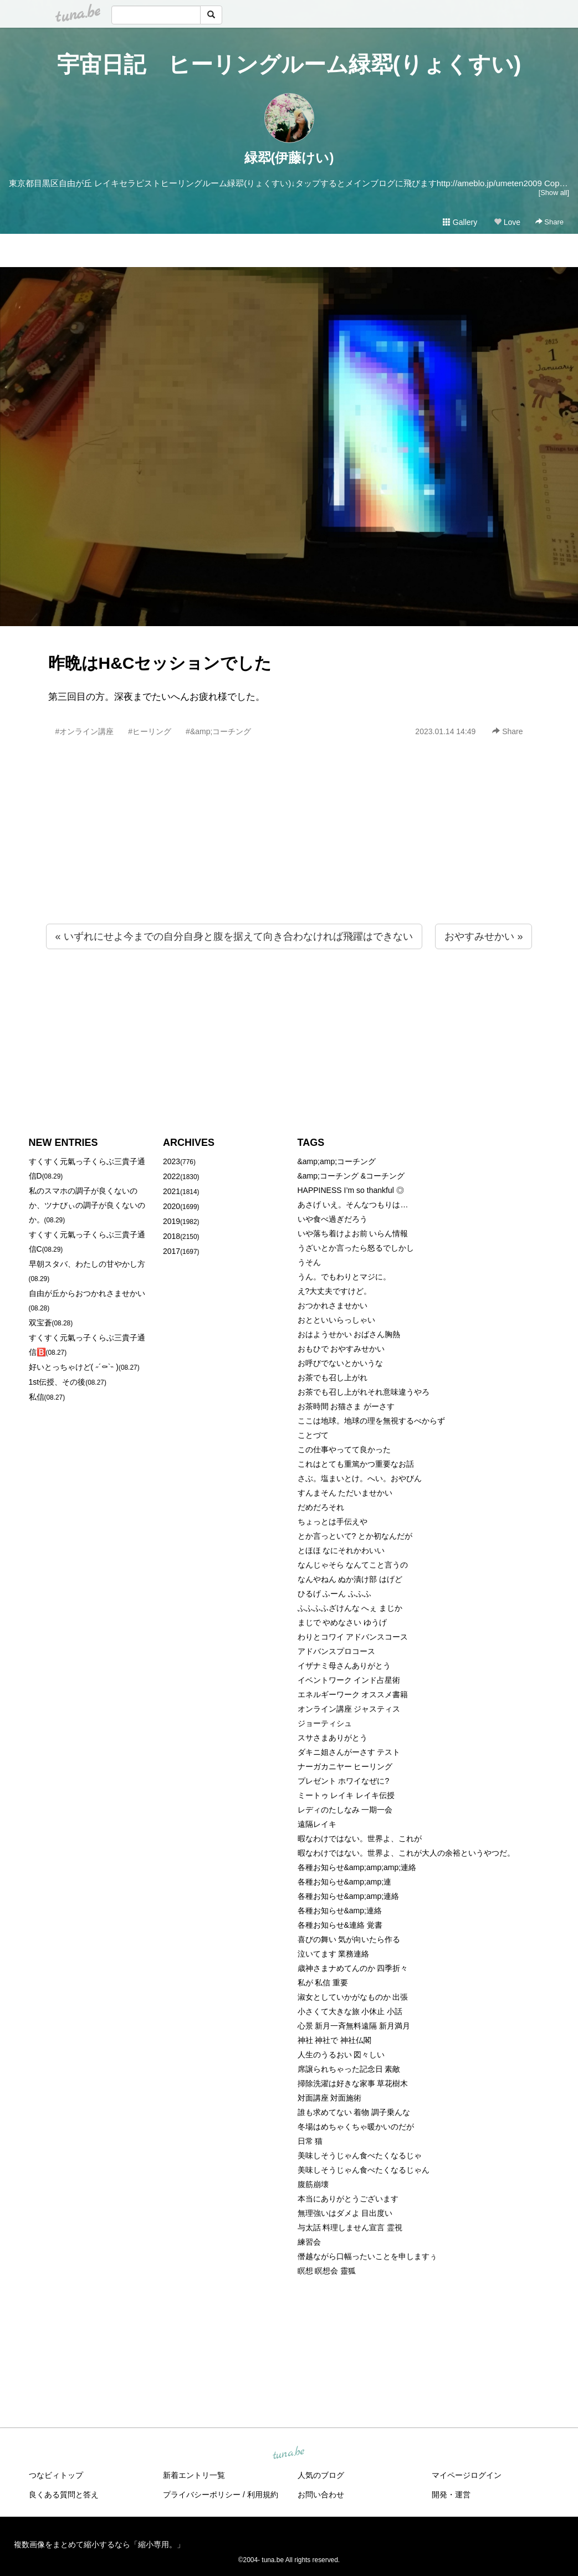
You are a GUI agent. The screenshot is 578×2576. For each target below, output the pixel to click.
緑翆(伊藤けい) (289, 157)
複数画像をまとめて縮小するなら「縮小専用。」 (99, 2544)
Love (507, 222)
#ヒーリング (149, 731)
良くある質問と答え (64, 2494)
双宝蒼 (40, 1322)
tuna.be (289, 2454)
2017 (171, 1251)
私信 (36, 1396)
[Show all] (554, 192)
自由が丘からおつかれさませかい (87, 1293)
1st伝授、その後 (57, 1381)
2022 (171, 1176)
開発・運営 (451, 2494)
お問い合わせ (321, 2494)
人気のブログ (321, 2475)
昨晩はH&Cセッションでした (160, 663)
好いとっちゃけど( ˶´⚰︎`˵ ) (74, 1367)
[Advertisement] (289, 854)
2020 (171, 1206)
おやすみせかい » (483, 936)
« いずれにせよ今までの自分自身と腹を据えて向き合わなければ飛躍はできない (234, 936)
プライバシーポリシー (202, 2494)
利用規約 (262, 2494)
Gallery (460, 222)
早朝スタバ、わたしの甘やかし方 (87, 1263)
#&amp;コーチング (218, 731)
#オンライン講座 (84, 731)
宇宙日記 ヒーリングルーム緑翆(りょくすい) (289, 64)
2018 (171, 1236)
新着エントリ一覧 (194, 2475)
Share (549, 222)
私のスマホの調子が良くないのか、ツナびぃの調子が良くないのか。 (87, 1205)
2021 (171, 1191)
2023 (171, 1161)
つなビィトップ (56, 2475)
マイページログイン (467, 2475)
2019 (171, 1221)
